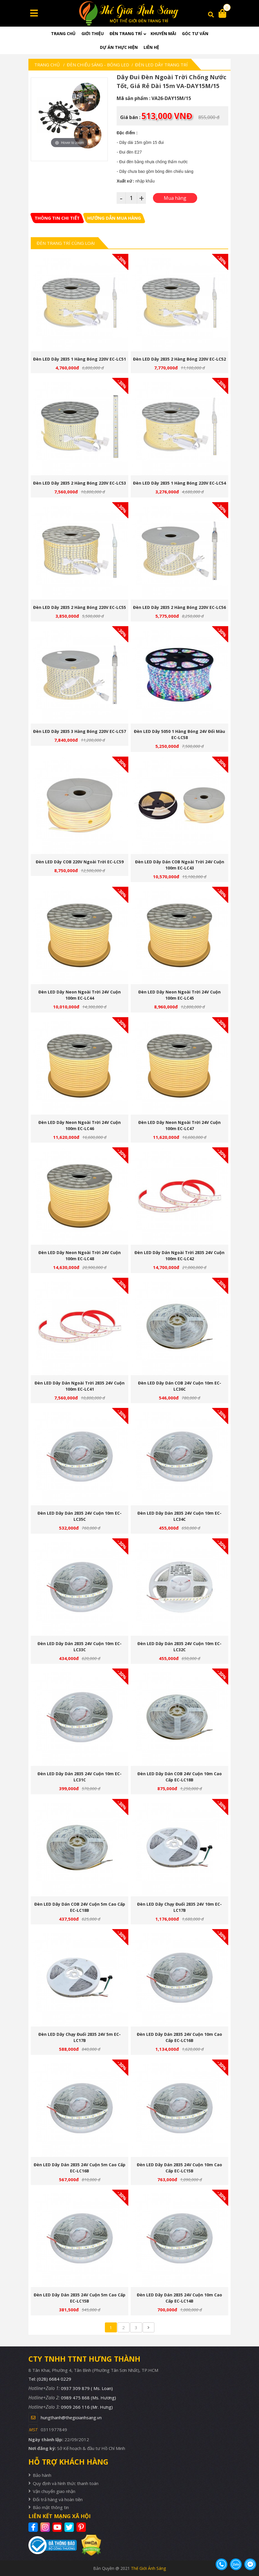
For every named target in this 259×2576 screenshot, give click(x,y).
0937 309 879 (87, 2388)
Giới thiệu (92, 33)
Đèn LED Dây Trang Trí (161, 65)
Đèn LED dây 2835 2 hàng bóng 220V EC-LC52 (179, 359)
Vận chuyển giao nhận (54, 2491)
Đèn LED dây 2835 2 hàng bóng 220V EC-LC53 (79, 483)
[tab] (57, 218)
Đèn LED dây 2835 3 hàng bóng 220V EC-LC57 (79, 731)
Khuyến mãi (163, 33)
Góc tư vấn (195, 33)
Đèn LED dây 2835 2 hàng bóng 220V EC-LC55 (79, 607)
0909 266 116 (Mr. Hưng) (87, 2407)
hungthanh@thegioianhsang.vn (71, 2417)
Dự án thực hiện (119, 47)
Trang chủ (63, 33)
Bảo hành (42, 2475)
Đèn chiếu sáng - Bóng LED (98, 65)
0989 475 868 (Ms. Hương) (88, 2398)
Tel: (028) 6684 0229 (49, 2379)
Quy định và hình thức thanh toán (65, 2483)
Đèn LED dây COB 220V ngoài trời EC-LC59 (80, 862)
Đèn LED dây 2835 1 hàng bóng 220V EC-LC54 (179, 483)
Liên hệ (151, 47)
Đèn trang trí (126, 33)
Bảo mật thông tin (51, 2507)
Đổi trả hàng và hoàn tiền (58, 2499)
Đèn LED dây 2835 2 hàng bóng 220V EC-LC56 (179, 607)
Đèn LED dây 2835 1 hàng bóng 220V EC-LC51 (79, 359)
